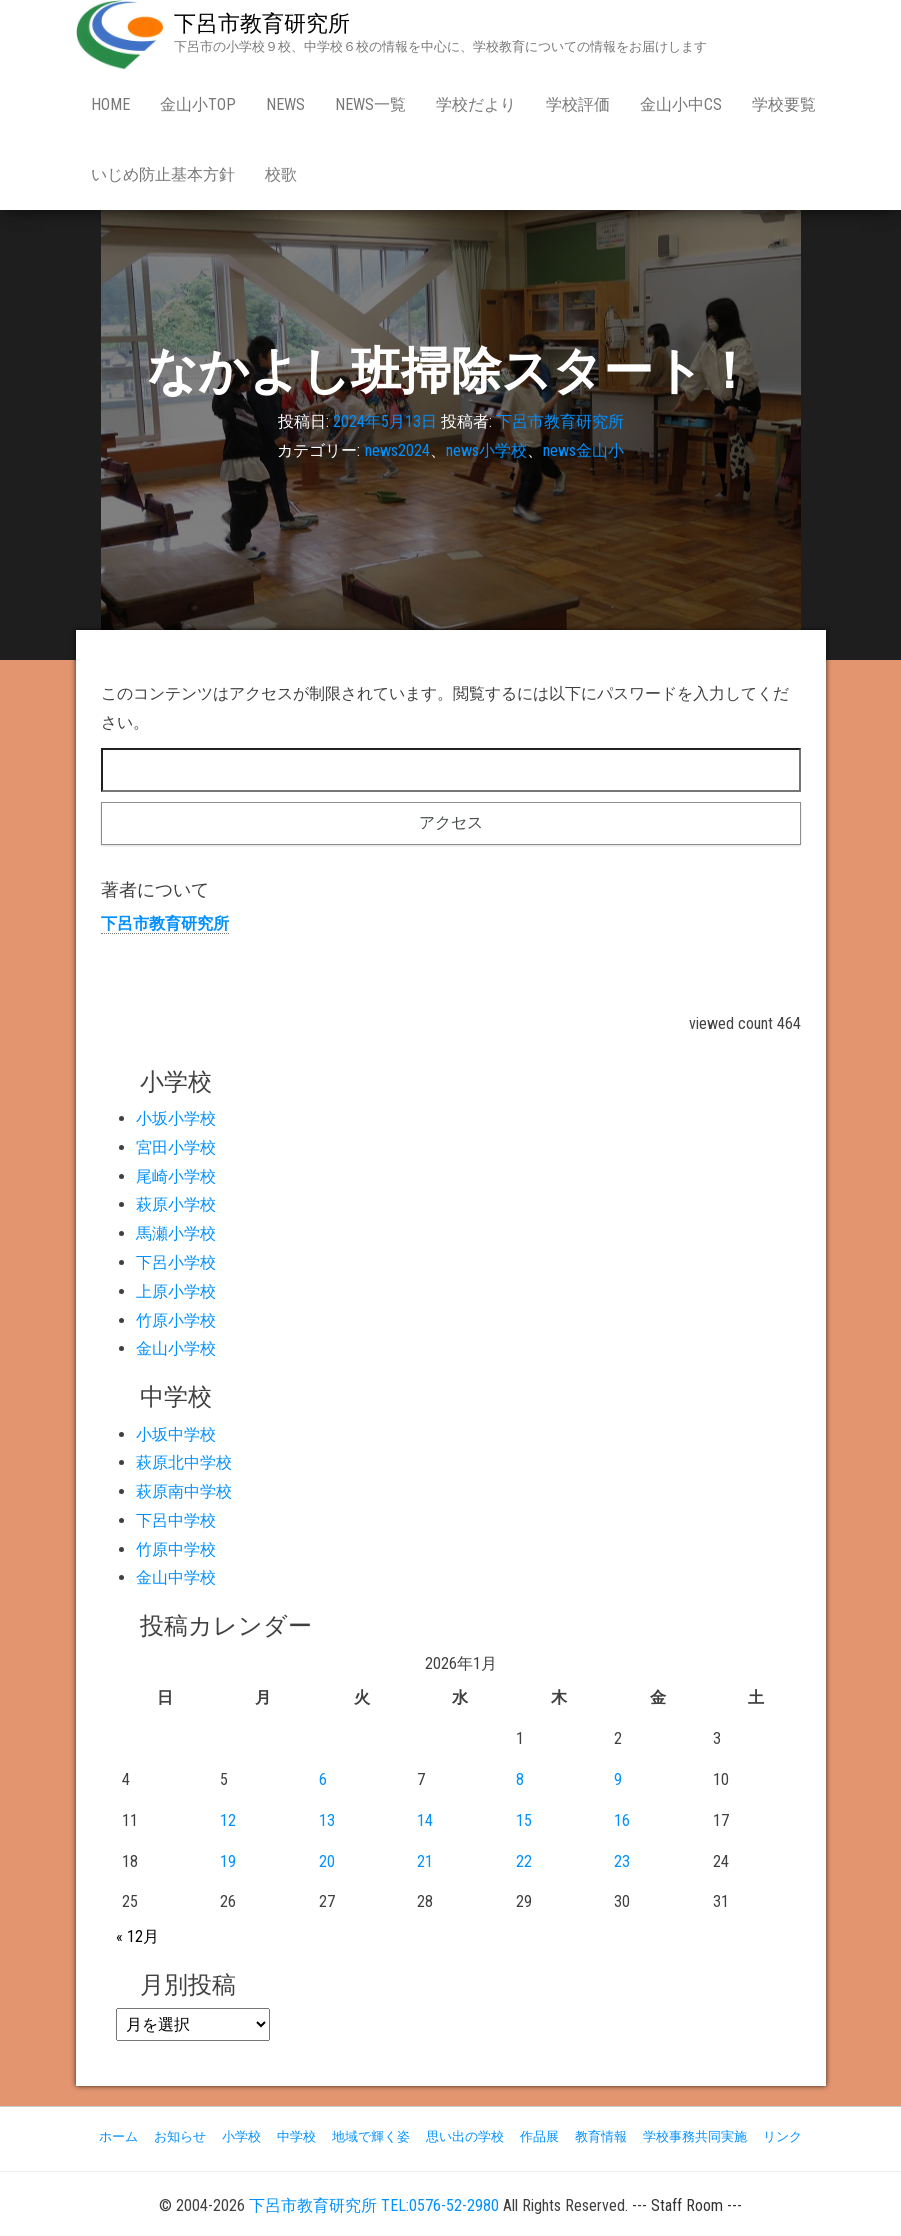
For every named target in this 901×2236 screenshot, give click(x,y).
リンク (782, 2136)
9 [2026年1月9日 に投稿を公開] (618, 1779)
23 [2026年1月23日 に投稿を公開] (622, 1861)
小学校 (241, 2136)
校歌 (281, 174)
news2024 (397, 450)
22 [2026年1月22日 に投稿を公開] (524, 1861)
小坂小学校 (176, 1118)
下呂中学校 (176, 1520)
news (285, 104)
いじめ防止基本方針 (163, 174)
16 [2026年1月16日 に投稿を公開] (622, 1820)
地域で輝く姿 (371, 2136)
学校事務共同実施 (695, 2136)
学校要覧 (784, 104)
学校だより (476, 104)
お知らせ (180, 2136)
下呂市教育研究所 (262, 23)
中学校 (296, 2136)
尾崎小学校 (176, 1176)
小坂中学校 (176, 1434)
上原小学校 (176, 1291)
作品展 (539, 2136)
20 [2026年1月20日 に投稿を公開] (327, 1861)
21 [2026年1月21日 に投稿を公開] (425, 1861)
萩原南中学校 (184, 1491)
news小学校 (486, 450)
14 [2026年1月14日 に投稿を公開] (425, 1820)
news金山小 (583, 450)
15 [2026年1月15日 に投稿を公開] (524, 1820)
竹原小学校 (176, 1320)
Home (110, 104)
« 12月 (137, 1936)
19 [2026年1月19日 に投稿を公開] (228, 1861)
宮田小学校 (176, 1147)
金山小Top (198, 104)
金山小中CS (681, 104)
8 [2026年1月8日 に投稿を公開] (520, 1779)
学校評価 (578, 104)
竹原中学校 (176, 1549)
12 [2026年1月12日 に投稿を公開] (228, 1820)
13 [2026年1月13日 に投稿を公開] (327, 1820)
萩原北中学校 (184, 1462)
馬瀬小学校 (176, 1233)
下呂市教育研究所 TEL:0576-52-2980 (374, 2205)
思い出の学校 (465, 2136)
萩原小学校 (176, 1204)
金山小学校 (176, 1348)
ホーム (118, 2136)
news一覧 (370, 104)
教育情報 (601, 2136)
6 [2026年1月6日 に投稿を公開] (323, 1779)
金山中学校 (176, 1577)
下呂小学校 (176, 1262)
